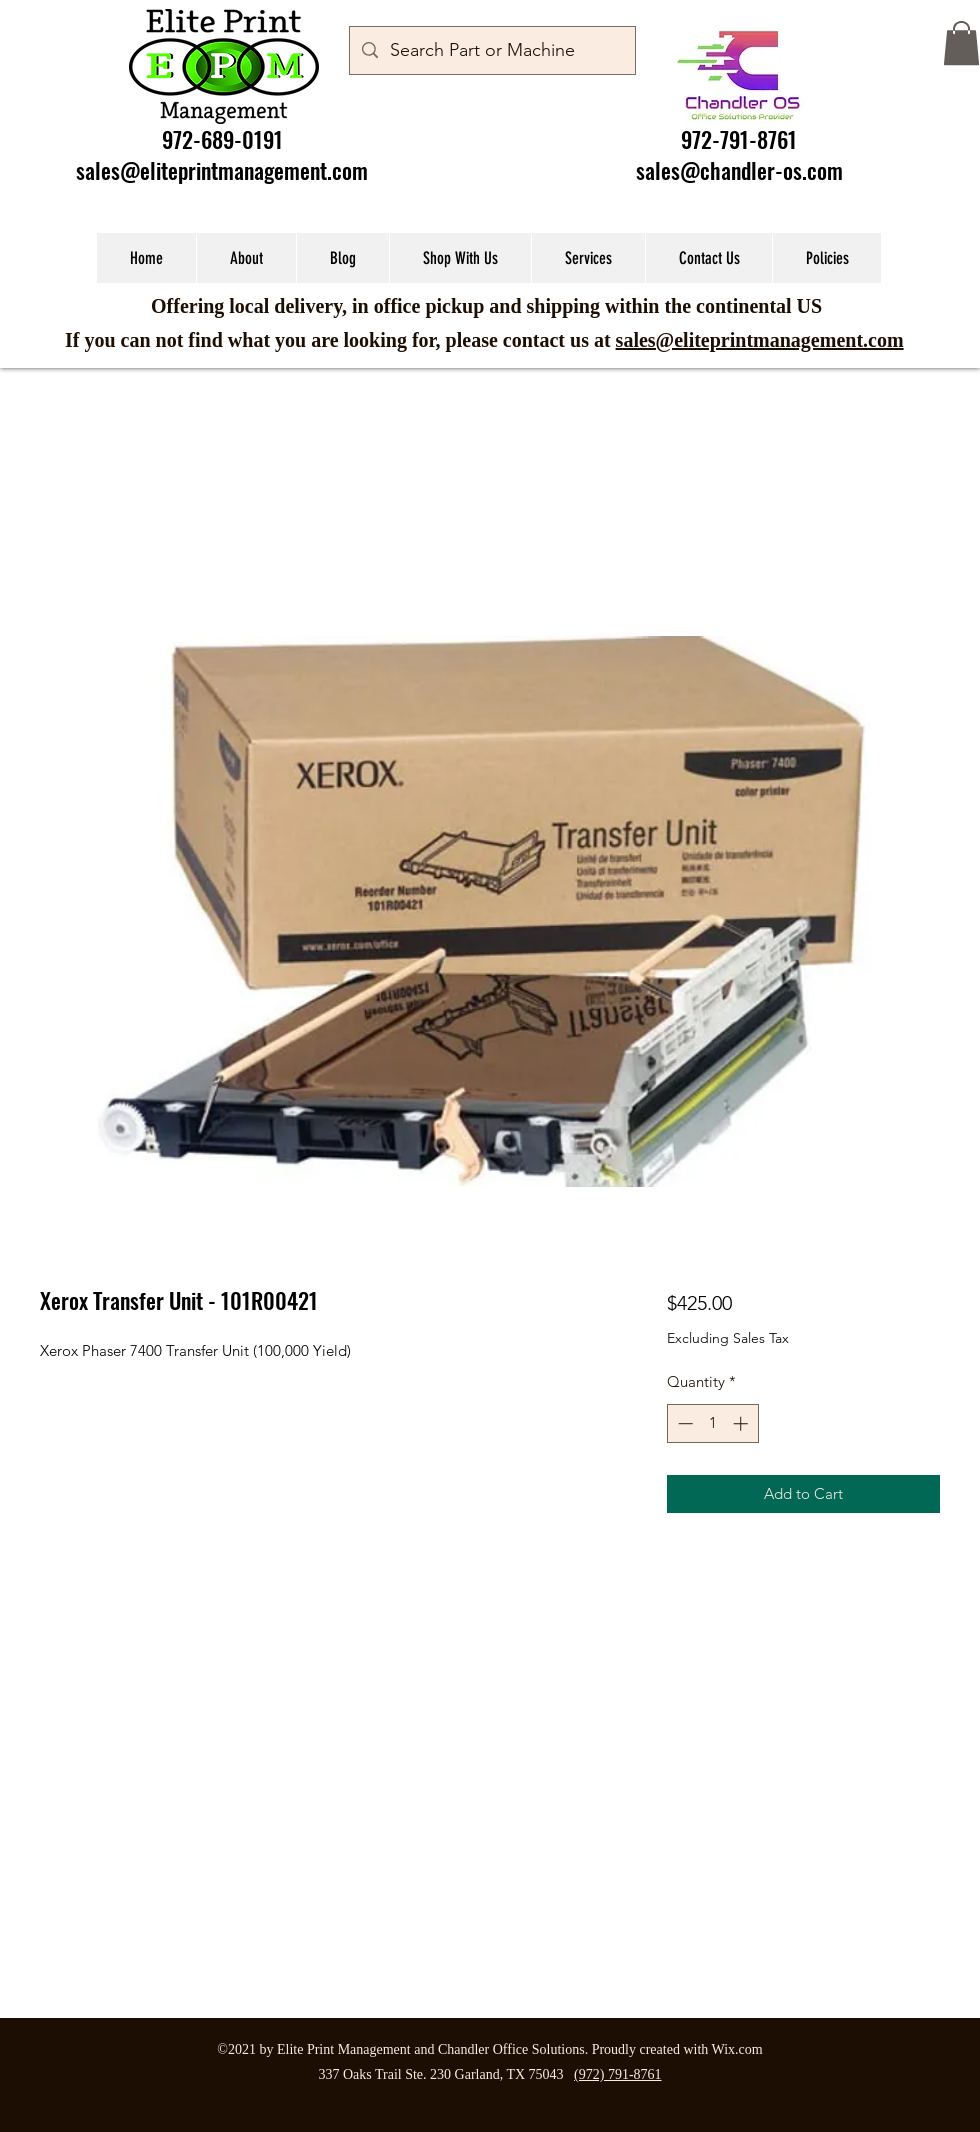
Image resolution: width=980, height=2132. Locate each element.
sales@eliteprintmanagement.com (222, 170)
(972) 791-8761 (618, 2074)
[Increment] (742, 1423)
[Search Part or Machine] (491, 51)
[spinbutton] (712, 1423)
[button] (961, 43)
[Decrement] (683, 1423)
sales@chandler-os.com (739, 170)
